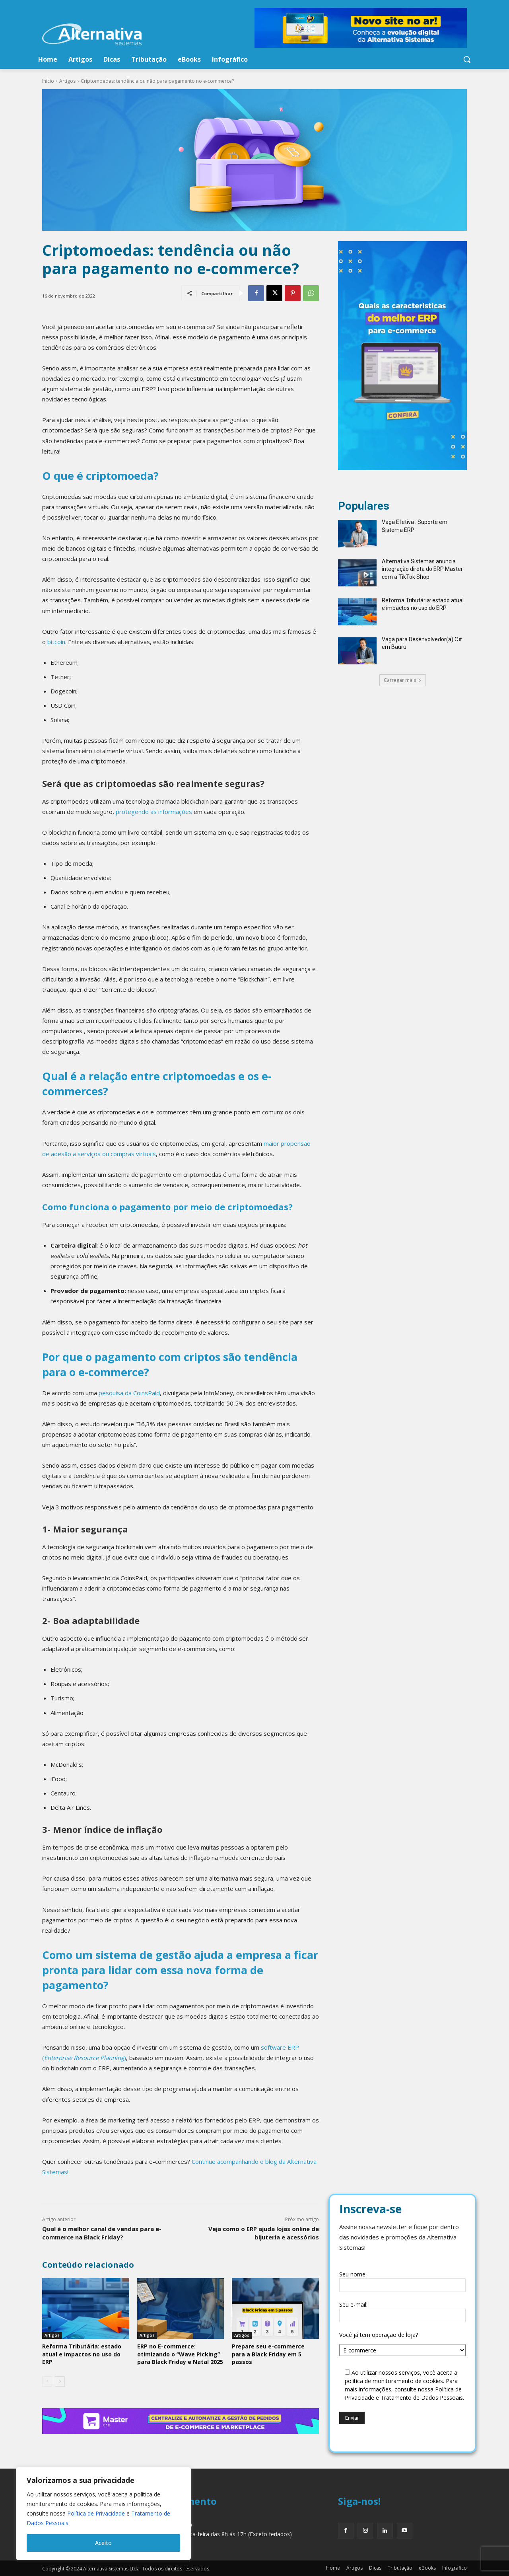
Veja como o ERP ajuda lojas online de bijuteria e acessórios (263, 2233)
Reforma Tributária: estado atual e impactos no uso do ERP (81, 2354)
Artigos (67, 81)
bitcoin (56, 642)
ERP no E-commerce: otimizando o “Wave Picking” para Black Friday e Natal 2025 (180, 2354)
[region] (103, 2513)
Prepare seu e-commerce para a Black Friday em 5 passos (268, 2354)
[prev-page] (47, 2381)
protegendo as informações (154, 812)
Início (48, 81)
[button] (466, 59)
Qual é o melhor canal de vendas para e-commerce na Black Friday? (101, 2233)
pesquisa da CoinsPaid (129, 1393)
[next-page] (60, 2381)
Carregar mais (403, 680)
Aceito (103, 2543)
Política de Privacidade (96, 2513)
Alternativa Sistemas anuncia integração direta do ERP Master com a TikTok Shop (422, 569)
